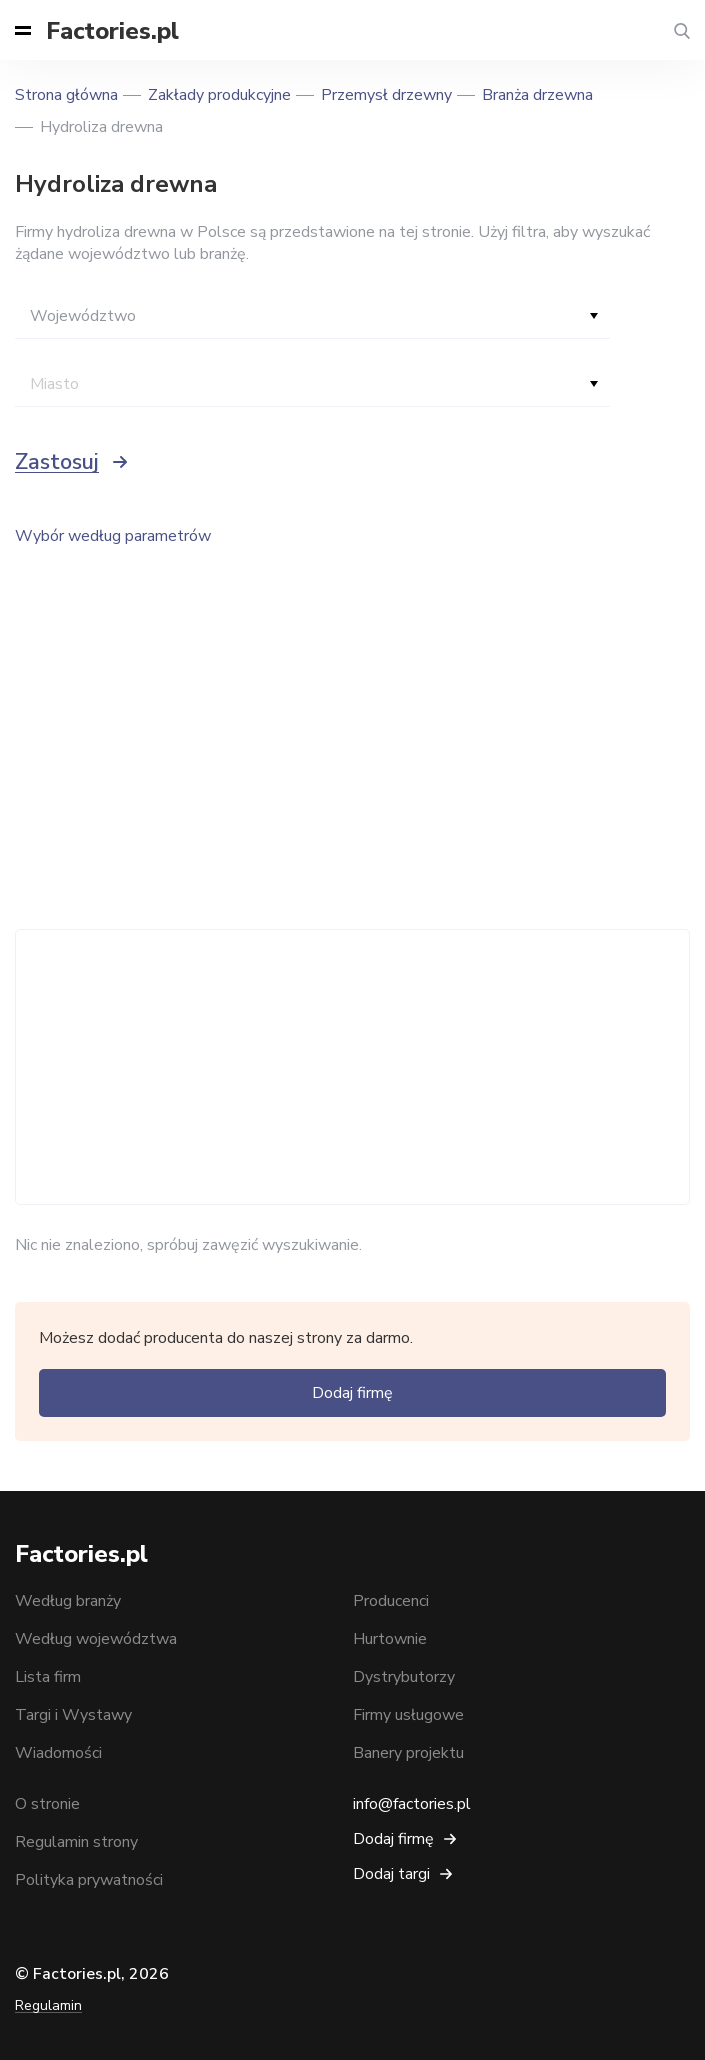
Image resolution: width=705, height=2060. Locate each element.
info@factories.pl (412, 1804)
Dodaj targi (391, 1874)
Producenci (391, 1601)
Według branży (68, 1601)
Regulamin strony (76, 1842)
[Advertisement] (352, 1067)
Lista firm (48, 1677)
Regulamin (48, 2005)
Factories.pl (112, 31)
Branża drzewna (537, 95)
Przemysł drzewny (386, 95)
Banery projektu (408, 1753)
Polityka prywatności (89, 1880)
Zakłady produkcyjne (219, 95)
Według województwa (96, 1639)
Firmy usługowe (408, 1715)
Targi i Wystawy (73, 1715)
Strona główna (66, 95)
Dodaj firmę (352, 1393)
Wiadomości (58, 1753)
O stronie (47, 1804)
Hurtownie (390, 1639)
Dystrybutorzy (404, 1677)
